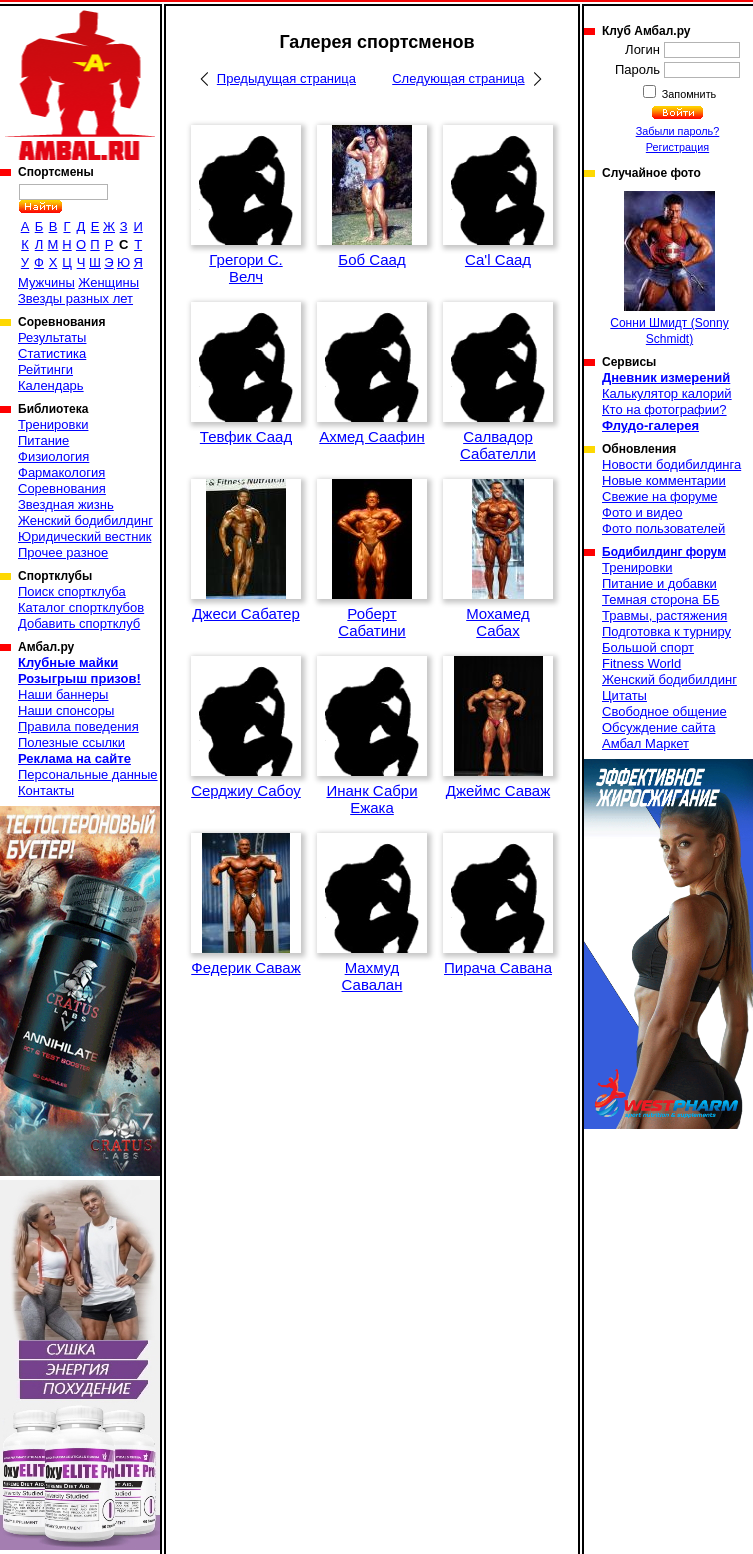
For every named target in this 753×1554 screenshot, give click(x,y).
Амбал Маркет (645, 743)
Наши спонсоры (66, 710)
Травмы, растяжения (664, 615)
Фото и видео (642, 512)
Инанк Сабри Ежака (371, 799)
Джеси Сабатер (246, 613)
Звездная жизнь (66, 504)
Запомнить (688, 94)
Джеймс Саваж (498, 790)
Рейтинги (45, 369)
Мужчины (46, 282)
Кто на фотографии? (664, 409)
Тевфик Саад (246, 436)
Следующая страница (458, 78)
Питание (43, 440)
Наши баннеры (63, 694)
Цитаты (624, 695)
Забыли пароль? (678, 131)
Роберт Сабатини (372, 622)
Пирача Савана (498, 967)
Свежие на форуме (660, 496)
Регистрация (677, 147)
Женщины (108, 282)
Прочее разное (63, 552)
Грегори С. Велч (245, 268)
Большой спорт (648, 647)
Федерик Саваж (245, 967)
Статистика (52, 353)
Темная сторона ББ (661, 599)
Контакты (46, 790)
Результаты (52, 337)
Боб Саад (371, 259)
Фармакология (61, 472)
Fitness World (641, 663)
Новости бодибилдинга (671, 464)
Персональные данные (88, 774)
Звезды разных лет (75, 298)
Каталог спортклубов (81, 607)
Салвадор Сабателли (498, 445)
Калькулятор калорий (667, 393)
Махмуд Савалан (372, 976)
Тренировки (53, 424)
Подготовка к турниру (666, 631)
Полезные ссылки (71, 742)
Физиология (53, 456)
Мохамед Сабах (498, 622)
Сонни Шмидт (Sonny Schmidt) (669, 268)
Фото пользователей (663, 528)
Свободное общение (664, 711)
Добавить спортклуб (79, 623)
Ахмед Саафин (371, 436)
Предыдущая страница (286, 78)
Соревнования (62, 488)
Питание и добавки (659, 583)
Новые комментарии (664, 480)
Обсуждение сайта (658, 727)
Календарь (51, 385)
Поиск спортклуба (72, 591)
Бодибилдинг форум (664, 552)
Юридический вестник (84, 536)
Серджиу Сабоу (246, 790)
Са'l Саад (498, 259)
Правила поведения (78, 726)
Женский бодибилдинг (85, 520)
